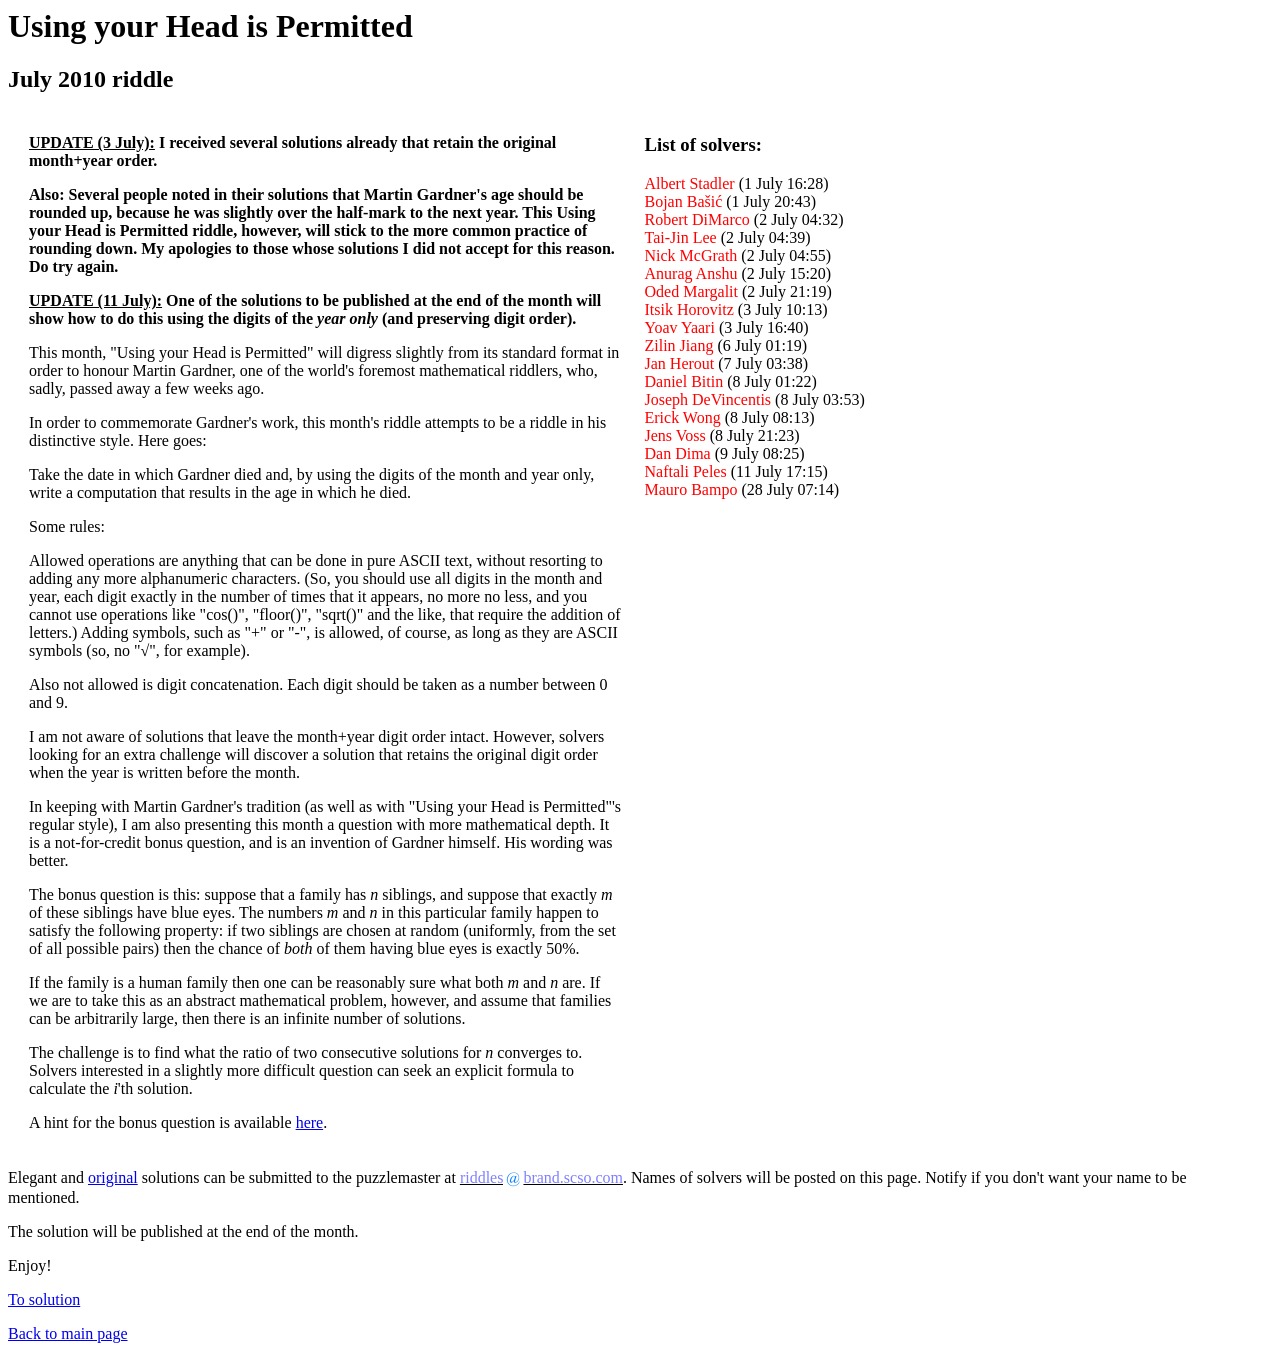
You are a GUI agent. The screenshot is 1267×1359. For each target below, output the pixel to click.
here (310, 1122)
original (113, 1177)
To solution (44, 1299)
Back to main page (68, 1333)
